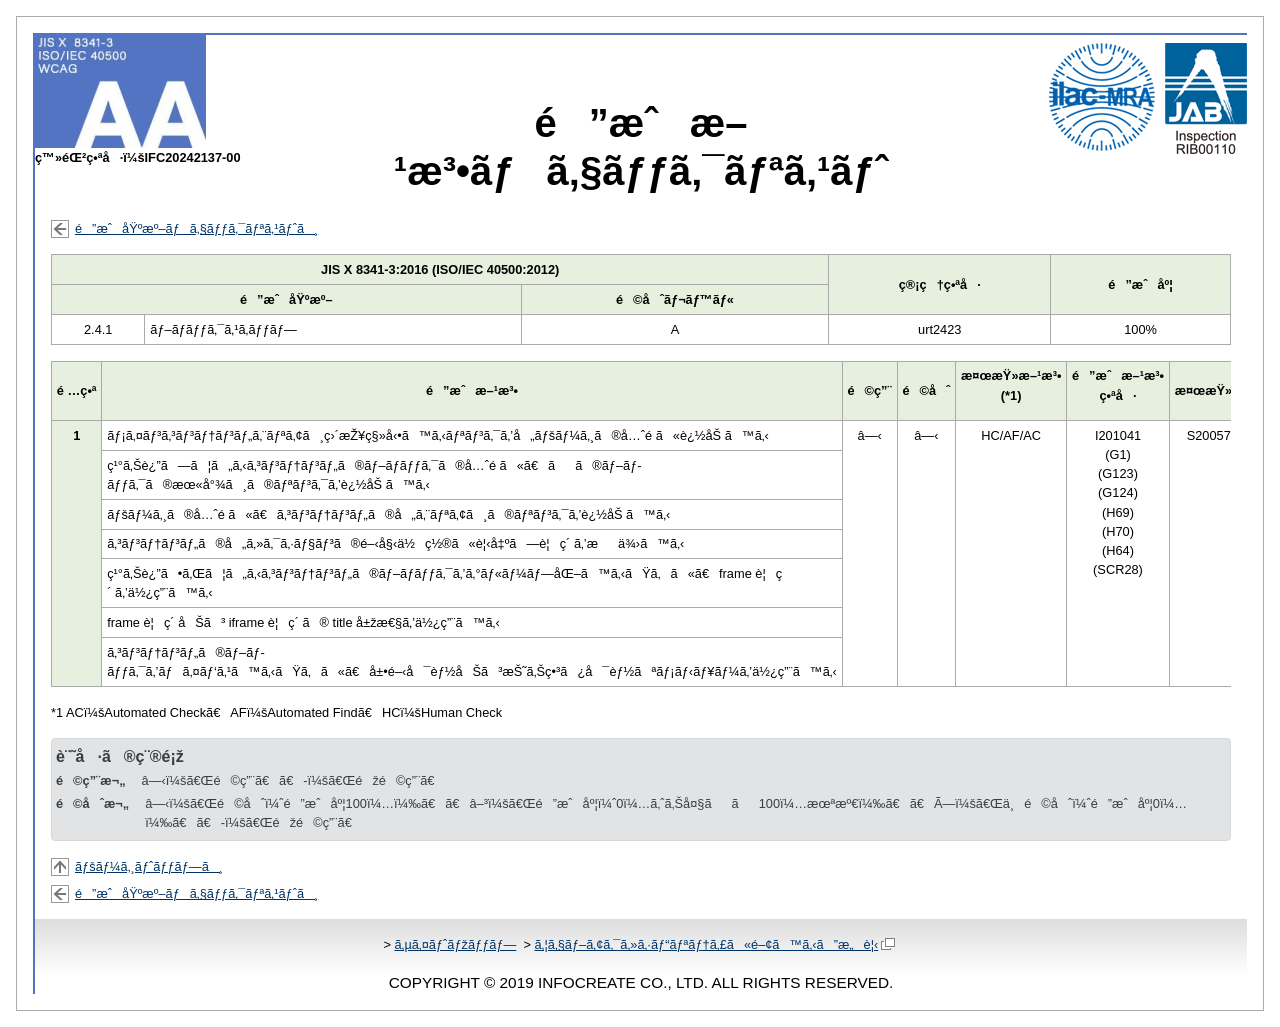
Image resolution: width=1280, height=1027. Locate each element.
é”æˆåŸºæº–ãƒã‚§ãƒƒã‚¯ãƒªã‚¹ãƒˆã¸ (196, 228)
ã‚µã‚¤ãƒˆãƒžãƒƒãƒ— (455, 944)
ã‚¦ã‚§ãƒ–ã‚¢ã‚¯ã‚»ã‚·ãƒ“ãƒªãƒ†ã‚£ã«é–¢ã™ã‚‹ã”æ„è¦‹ (714, 944)
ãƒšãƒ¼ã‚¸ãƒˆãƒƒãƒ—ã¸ (149, 866)
